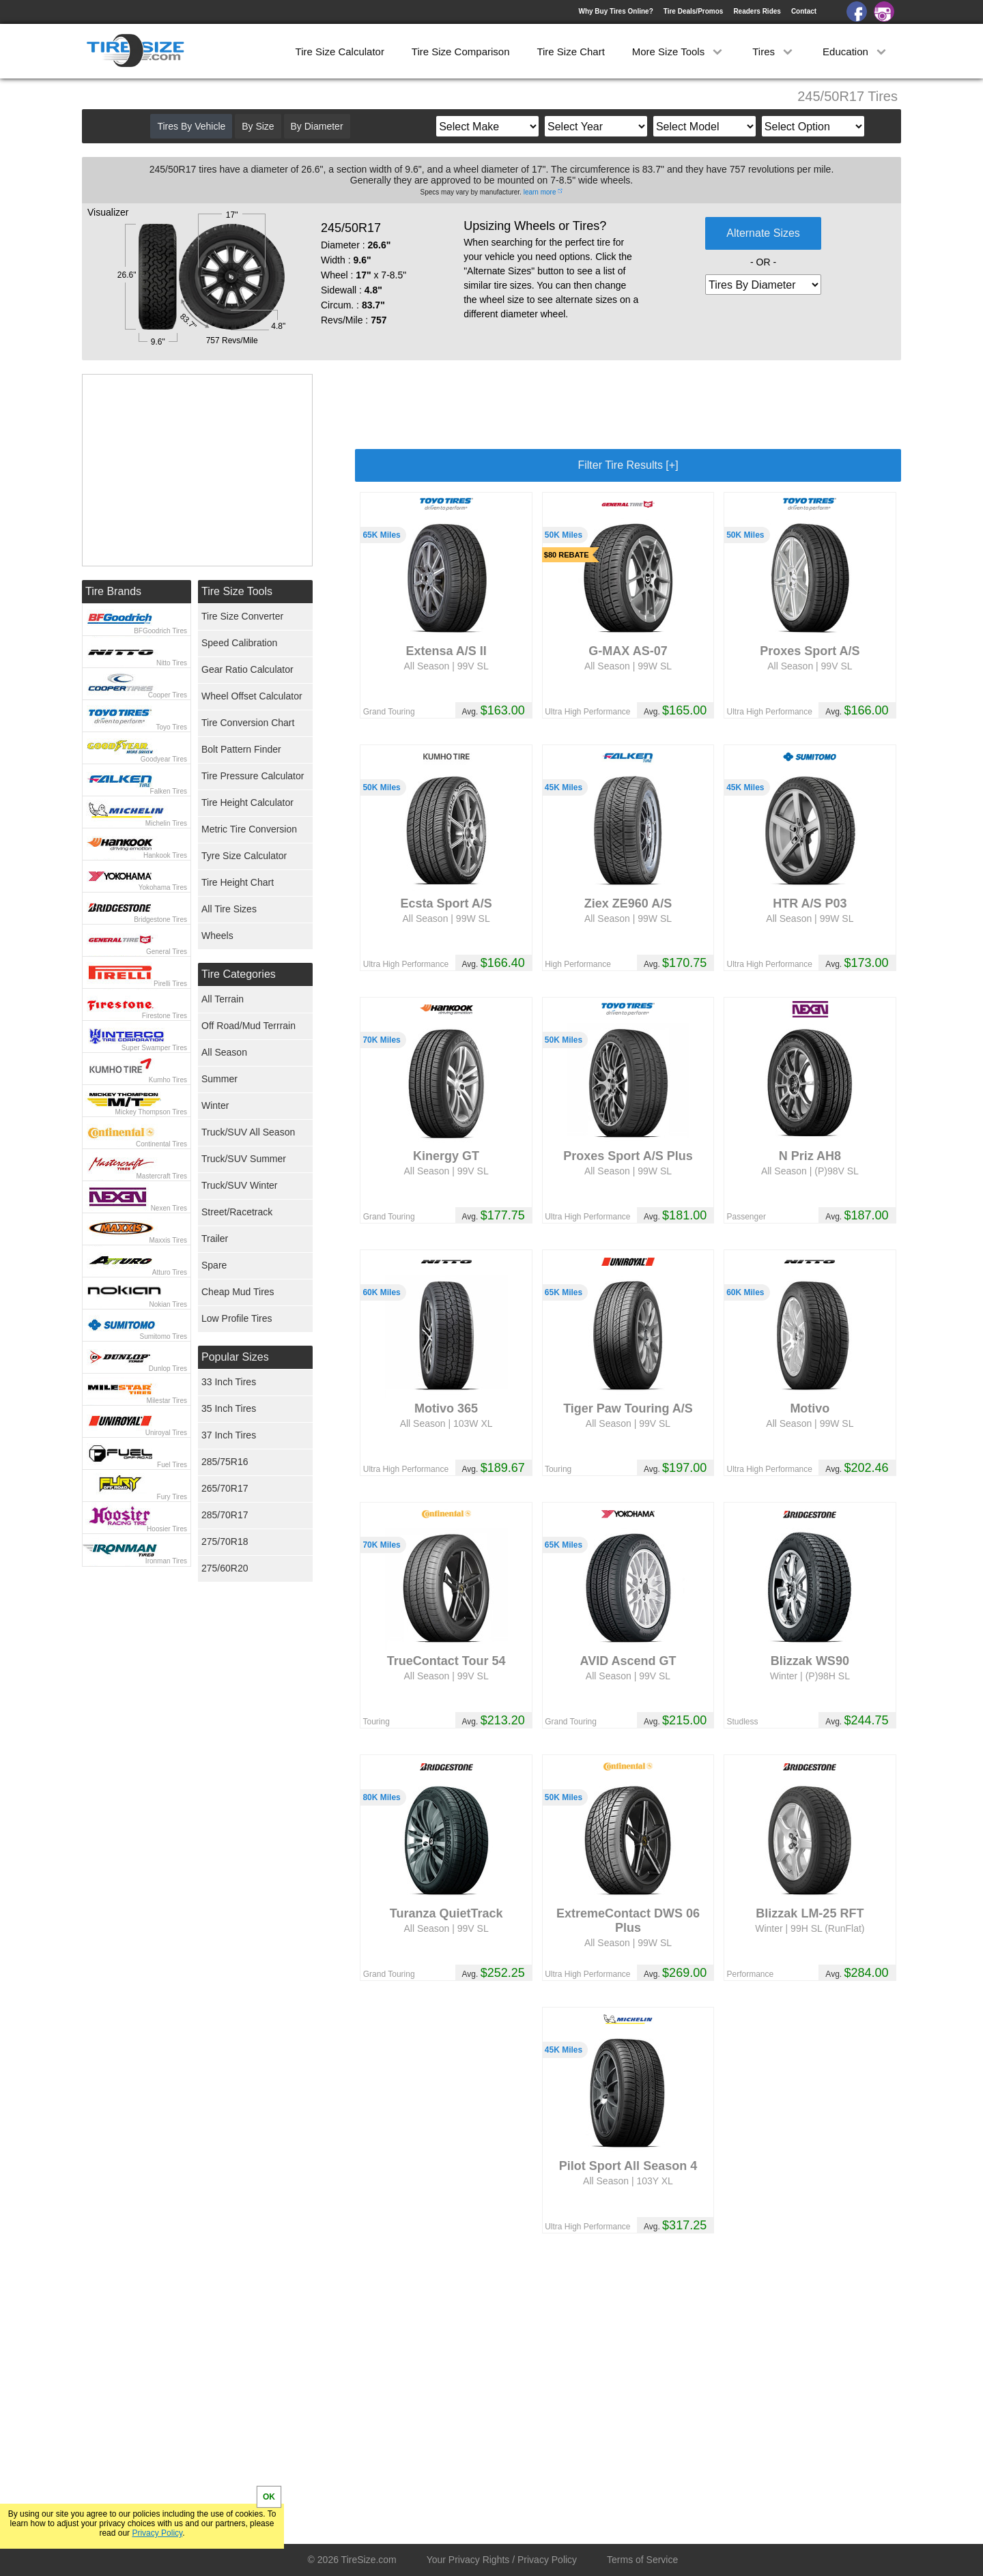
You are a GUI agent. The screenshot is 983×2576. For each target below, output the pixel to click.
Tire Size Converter (242, 616)
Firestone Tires (164, 1015)
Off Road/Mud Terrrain (248, 1025)
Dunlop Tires (168, 1368)
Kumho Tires (168, 1080)
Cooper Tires (167, 695)
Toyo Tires (171, 727)
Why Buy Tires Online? (615, 11)
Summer (219, 1078)
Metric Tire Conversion (249, 829)
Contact (803, 11)
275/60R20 (224, 1568)
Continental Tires (161, 1144)
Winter (215, 1105)
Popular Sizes (235, 1357)
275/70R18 (224, 1541)
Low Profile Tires (236, 1318)
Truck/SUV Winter (239, 1185)
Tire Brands (113, 591)
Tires (773, 51)
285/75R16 (224, 1461)
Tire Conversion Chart (247, 722)
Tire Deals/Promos (694, 11)
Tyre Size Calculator (244, 855)
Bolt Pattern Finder (241, 749)
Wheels (217, 935)
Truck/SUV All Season (248, 1132)
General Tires (166, 951)
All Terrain (222, 999)
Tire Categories (238, 974)
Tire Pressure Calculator (252, 775)
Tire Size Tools (236, 591)
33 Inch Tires (228, 1381)
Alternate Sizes (763, 233)
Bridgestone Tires (160, 919)
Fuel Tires (172, 1464)
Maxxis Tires (168, 1240)
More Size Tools (679, 51)
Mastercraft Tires (162, 1176)
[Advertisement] (628, 404)
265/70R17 (224, 1488)
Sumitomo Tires (163, 1336)
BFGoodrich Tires (160, 631)
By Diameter (317, 126)
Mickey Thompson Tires (151, 1112)
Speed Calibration (239, 642)
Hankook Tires (165, 855)
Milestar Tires (167, 1400)
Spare (214, 1265)
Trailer (214, 1238)
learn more (540, 192)
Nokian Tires (168, 1304)
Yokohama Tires (163, 887)
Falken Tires (168, 791)
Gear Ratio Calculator (247, 669)
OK (269, 2497)
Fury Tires (172, 1497)
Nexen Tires (169, 1208)
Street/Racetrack (236, 1211)
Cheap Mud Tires (237, 1291)
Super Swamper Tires (154, 1048)
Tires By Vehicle (191, 126)
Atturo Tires (169, 1272)
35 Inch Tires (228, 1408)
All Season (224, 1052)
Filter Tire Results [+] (628, 465)
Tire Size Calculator (340, 51)
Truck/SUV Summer (243, 1158)
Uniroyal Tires (166, 1432)
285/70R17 (224, 1514)
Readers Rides (756, 11)
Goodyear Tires (164, 759)
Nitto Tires (171, 663)
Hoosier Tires (167, 1529)
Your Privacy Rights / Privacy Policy (502, 2559)
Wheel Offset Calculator (251, 696)
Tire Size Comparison (461, 51)
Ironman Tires (166, 1561)
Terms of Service (642, 2559)
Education (856, 51)
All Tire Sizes (229, 908)
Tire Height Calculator (247, 802)
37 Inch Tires (228, 1435)
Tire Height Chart (237, 882)
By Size (258, 126)
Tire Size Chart (570, 51)
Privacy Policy (157, 2533)
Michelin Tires (166, 823)
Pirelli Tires (170, 983)
